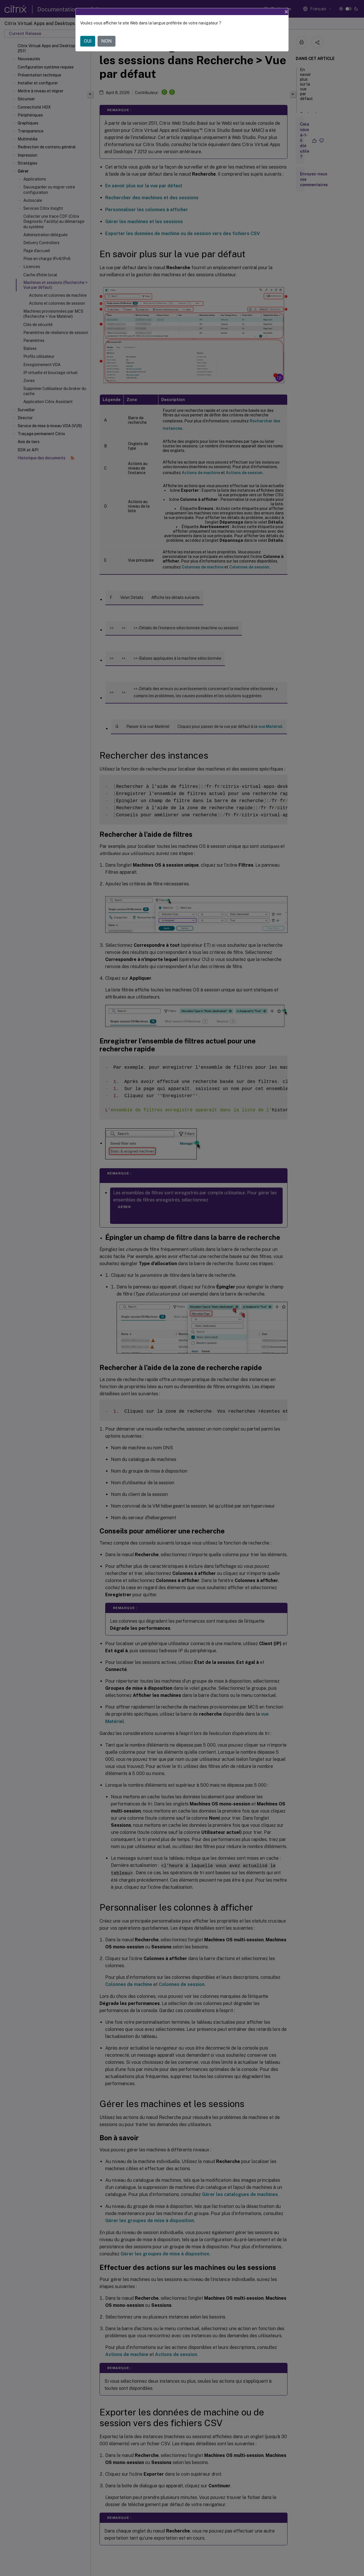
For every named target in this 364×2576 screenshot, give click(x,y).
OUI (88, 41)
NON (106, 41)
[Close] (286, 12)
